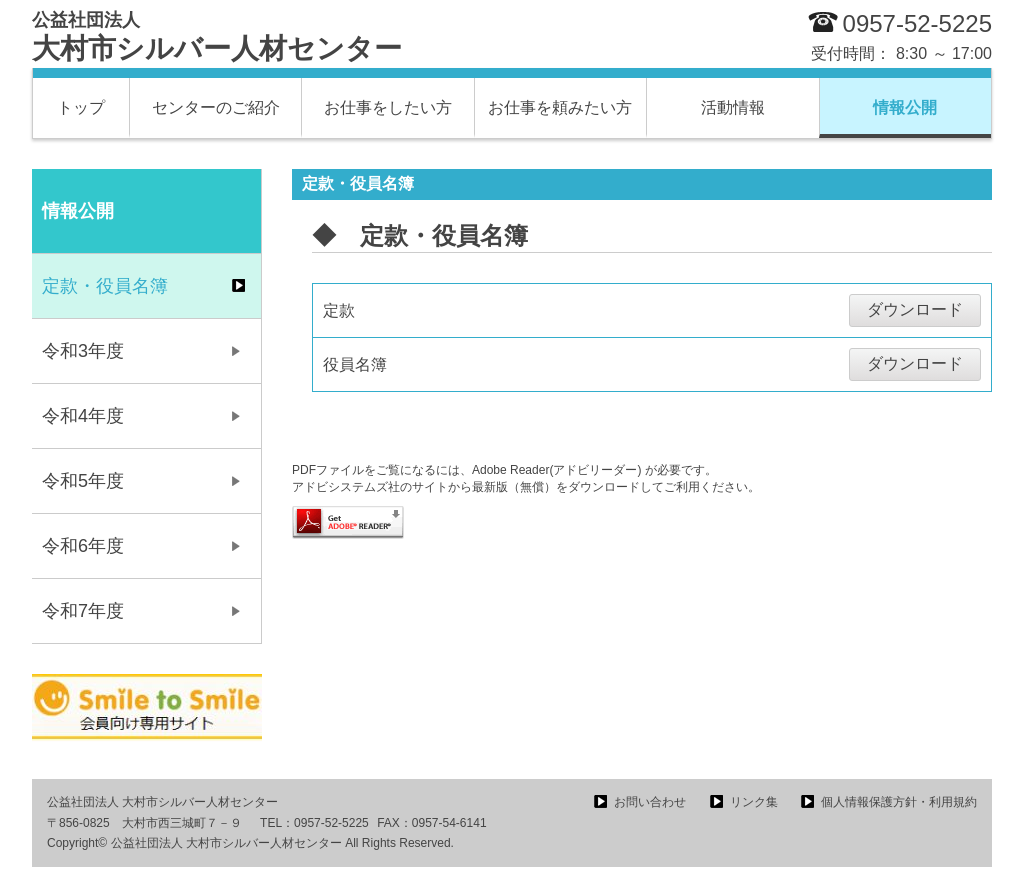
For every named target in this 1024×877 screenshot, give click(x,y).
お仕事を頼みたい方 (560, 107)
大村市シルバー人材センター (217, 37)
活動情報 (733, 107)
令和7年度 (83, 611)
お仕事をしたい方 (388, 107)
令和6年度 (83, 546)
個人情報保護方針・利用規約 (899, 802)
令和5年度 (83, 481)
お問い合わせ (650, 802)
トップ (81, 107)
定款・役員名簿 (105, 286)
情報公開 (905, 107)
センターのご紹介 (216, 107)
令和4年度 (83, 416)
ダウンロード (915, 309)
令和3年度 (83, 351)
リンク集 (754, 802)
